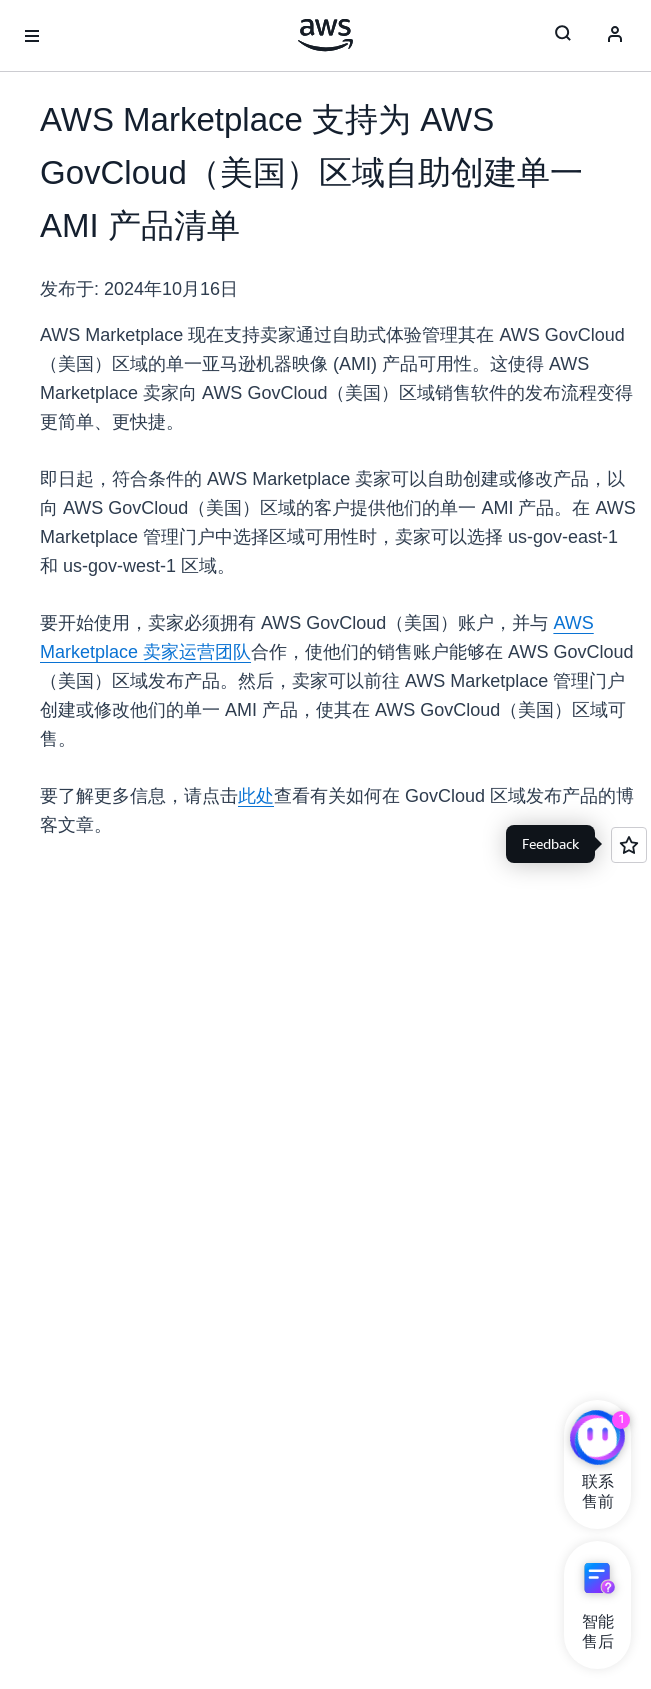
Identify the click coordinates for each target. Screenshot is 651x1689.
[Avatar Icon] (615, 36)
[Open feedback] (629, 845)
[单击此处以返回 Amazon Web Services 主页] (325, 35)
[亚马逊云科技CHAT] (597, 1440)
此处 (256, 796)
